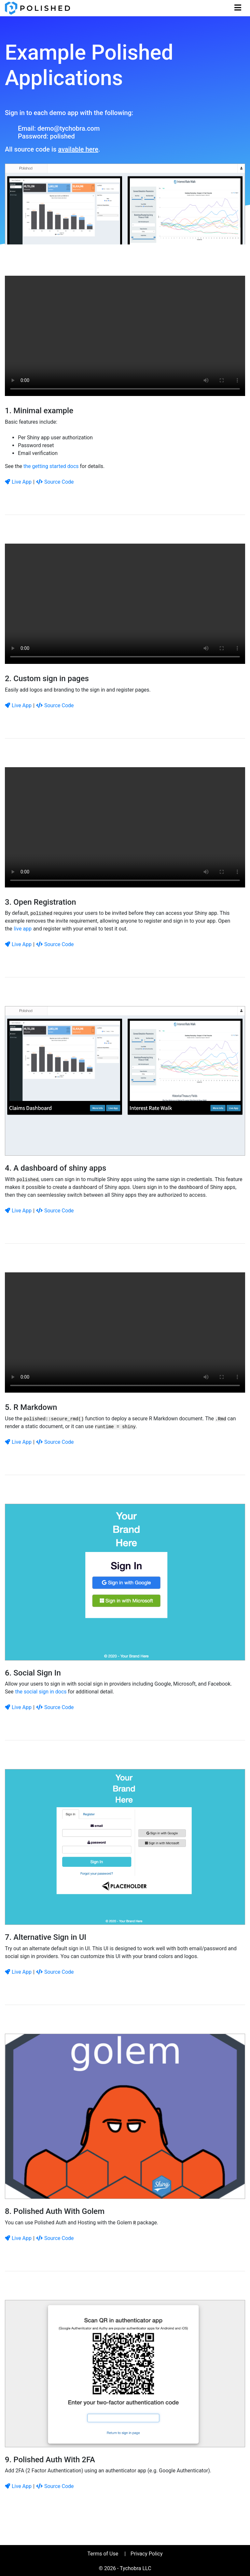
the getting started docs (51, 466)
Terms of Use (102, 2554)
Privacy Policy (147, 2554)
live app (23, 929)
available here (78, 149)
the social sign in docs (40, 1692)
